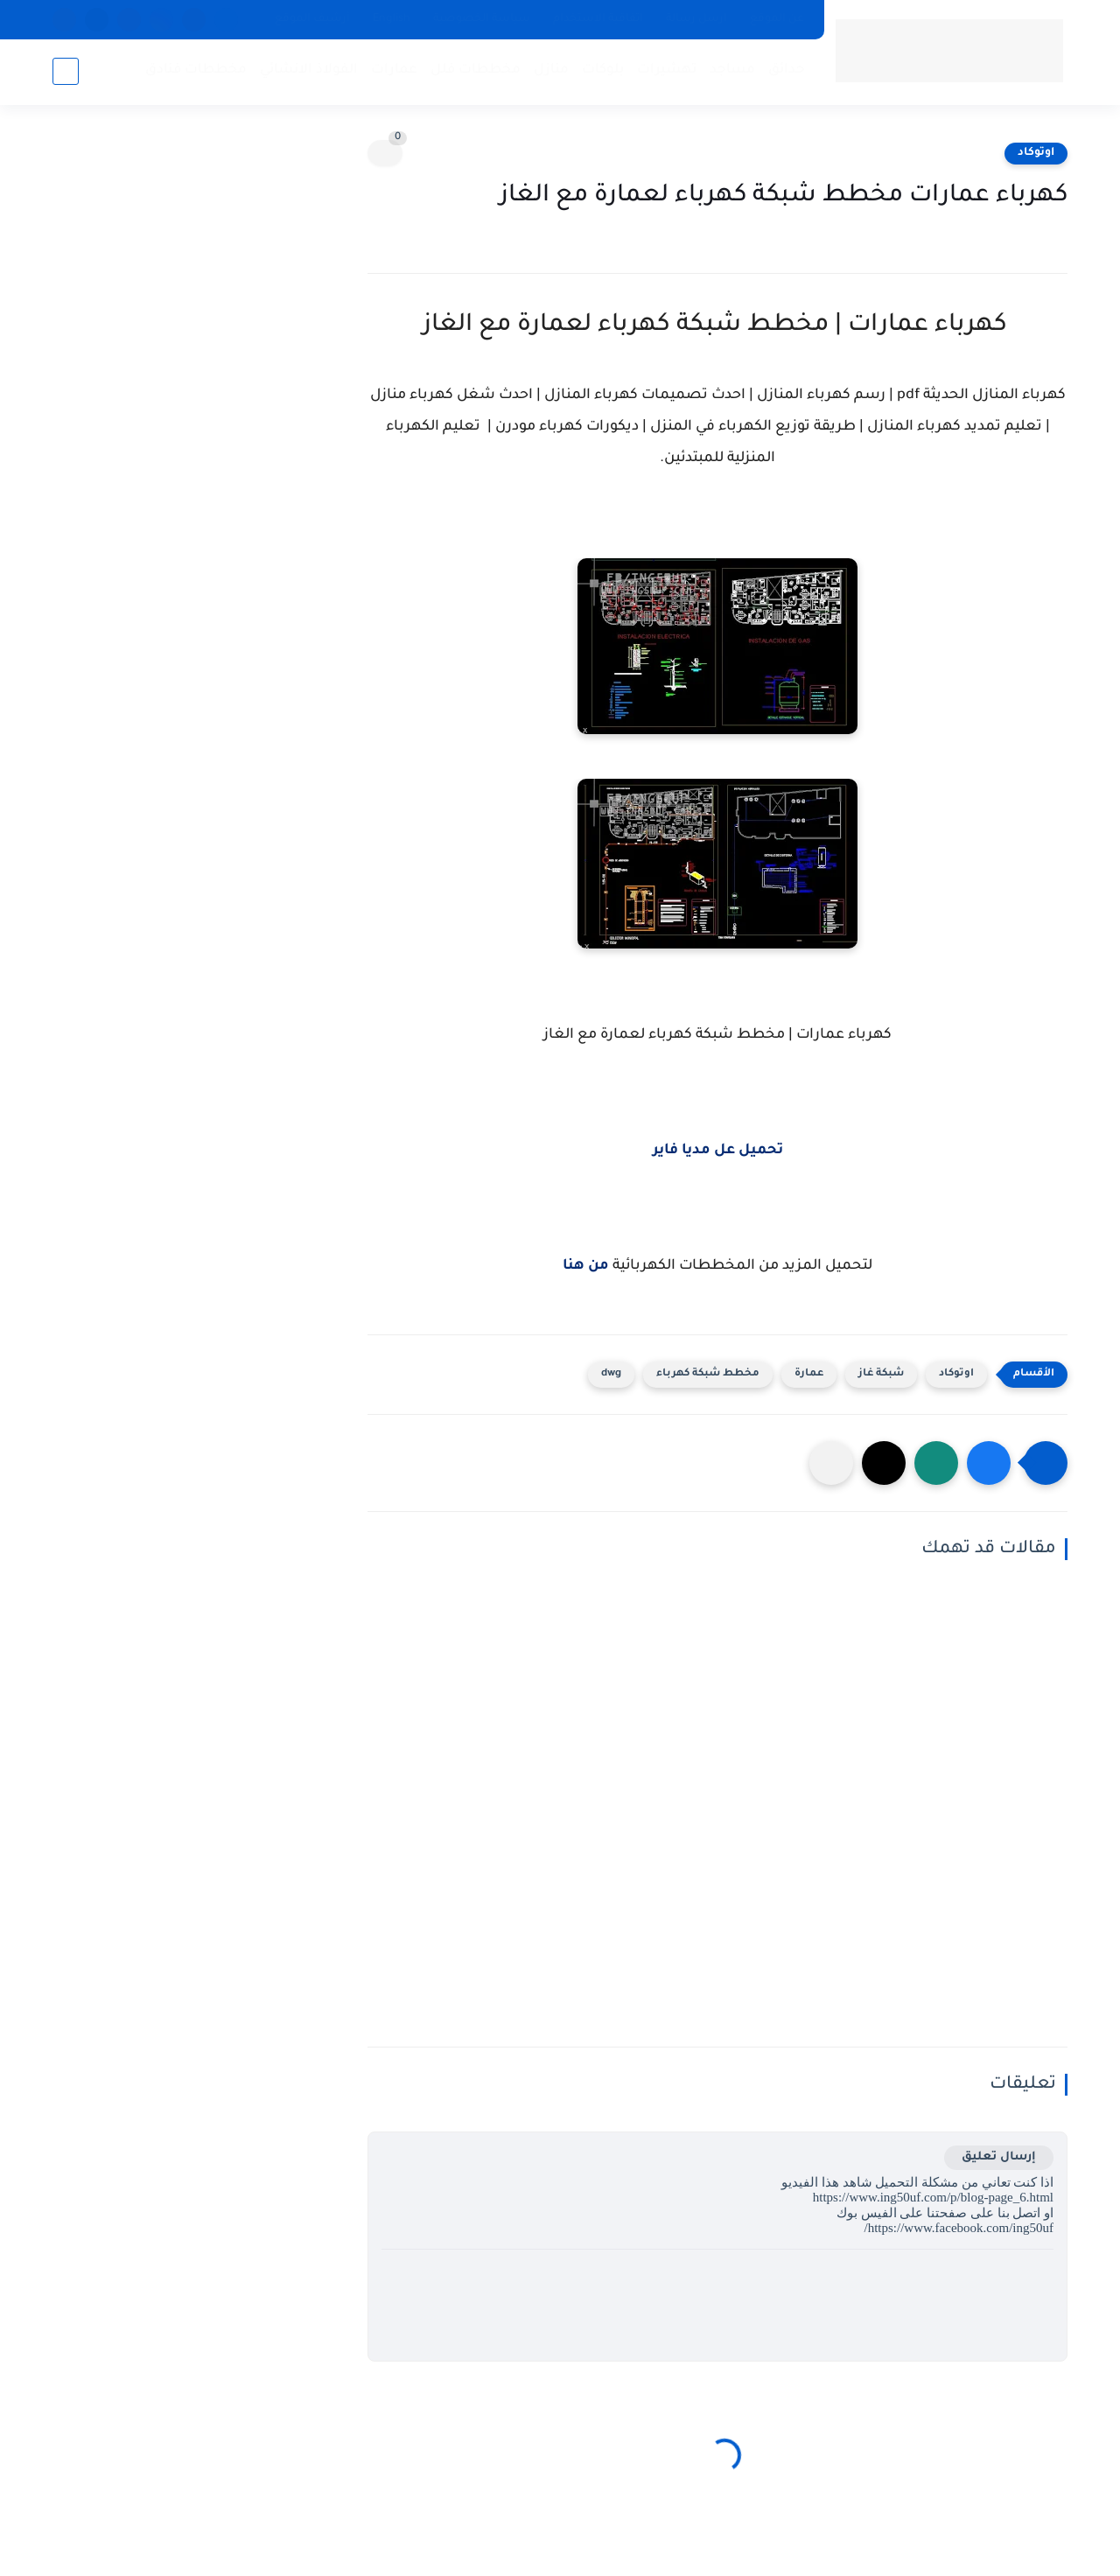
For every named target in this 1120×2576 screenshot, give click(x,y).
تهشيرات (666, 70)
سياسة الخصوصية (481, 19)
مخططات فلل (475, 70)
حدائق (786, 70)
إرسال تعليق (999, 2157)
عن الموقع (777, 19)
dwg (611, 1374)
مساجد (732, 70)
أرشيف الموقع (312, 19)
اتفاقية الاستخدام (598, 19)
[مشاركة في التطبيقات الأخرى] (831, 1463)
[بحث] (65, 71)
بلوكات (603, 70)
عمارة (808, 1374)
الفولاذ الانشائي (309, 70)
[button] (989, 1463)
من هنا (586, 1266)
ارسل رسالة (696, 19)
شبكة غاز (881, 1374)
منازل (551, 70)
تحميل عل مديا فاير (718, 1150)
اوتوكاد (1036, 153)
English (391, 19)
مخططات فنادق (196, 70)
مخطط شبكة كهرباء (708, 1374)
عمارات (394, 70)
